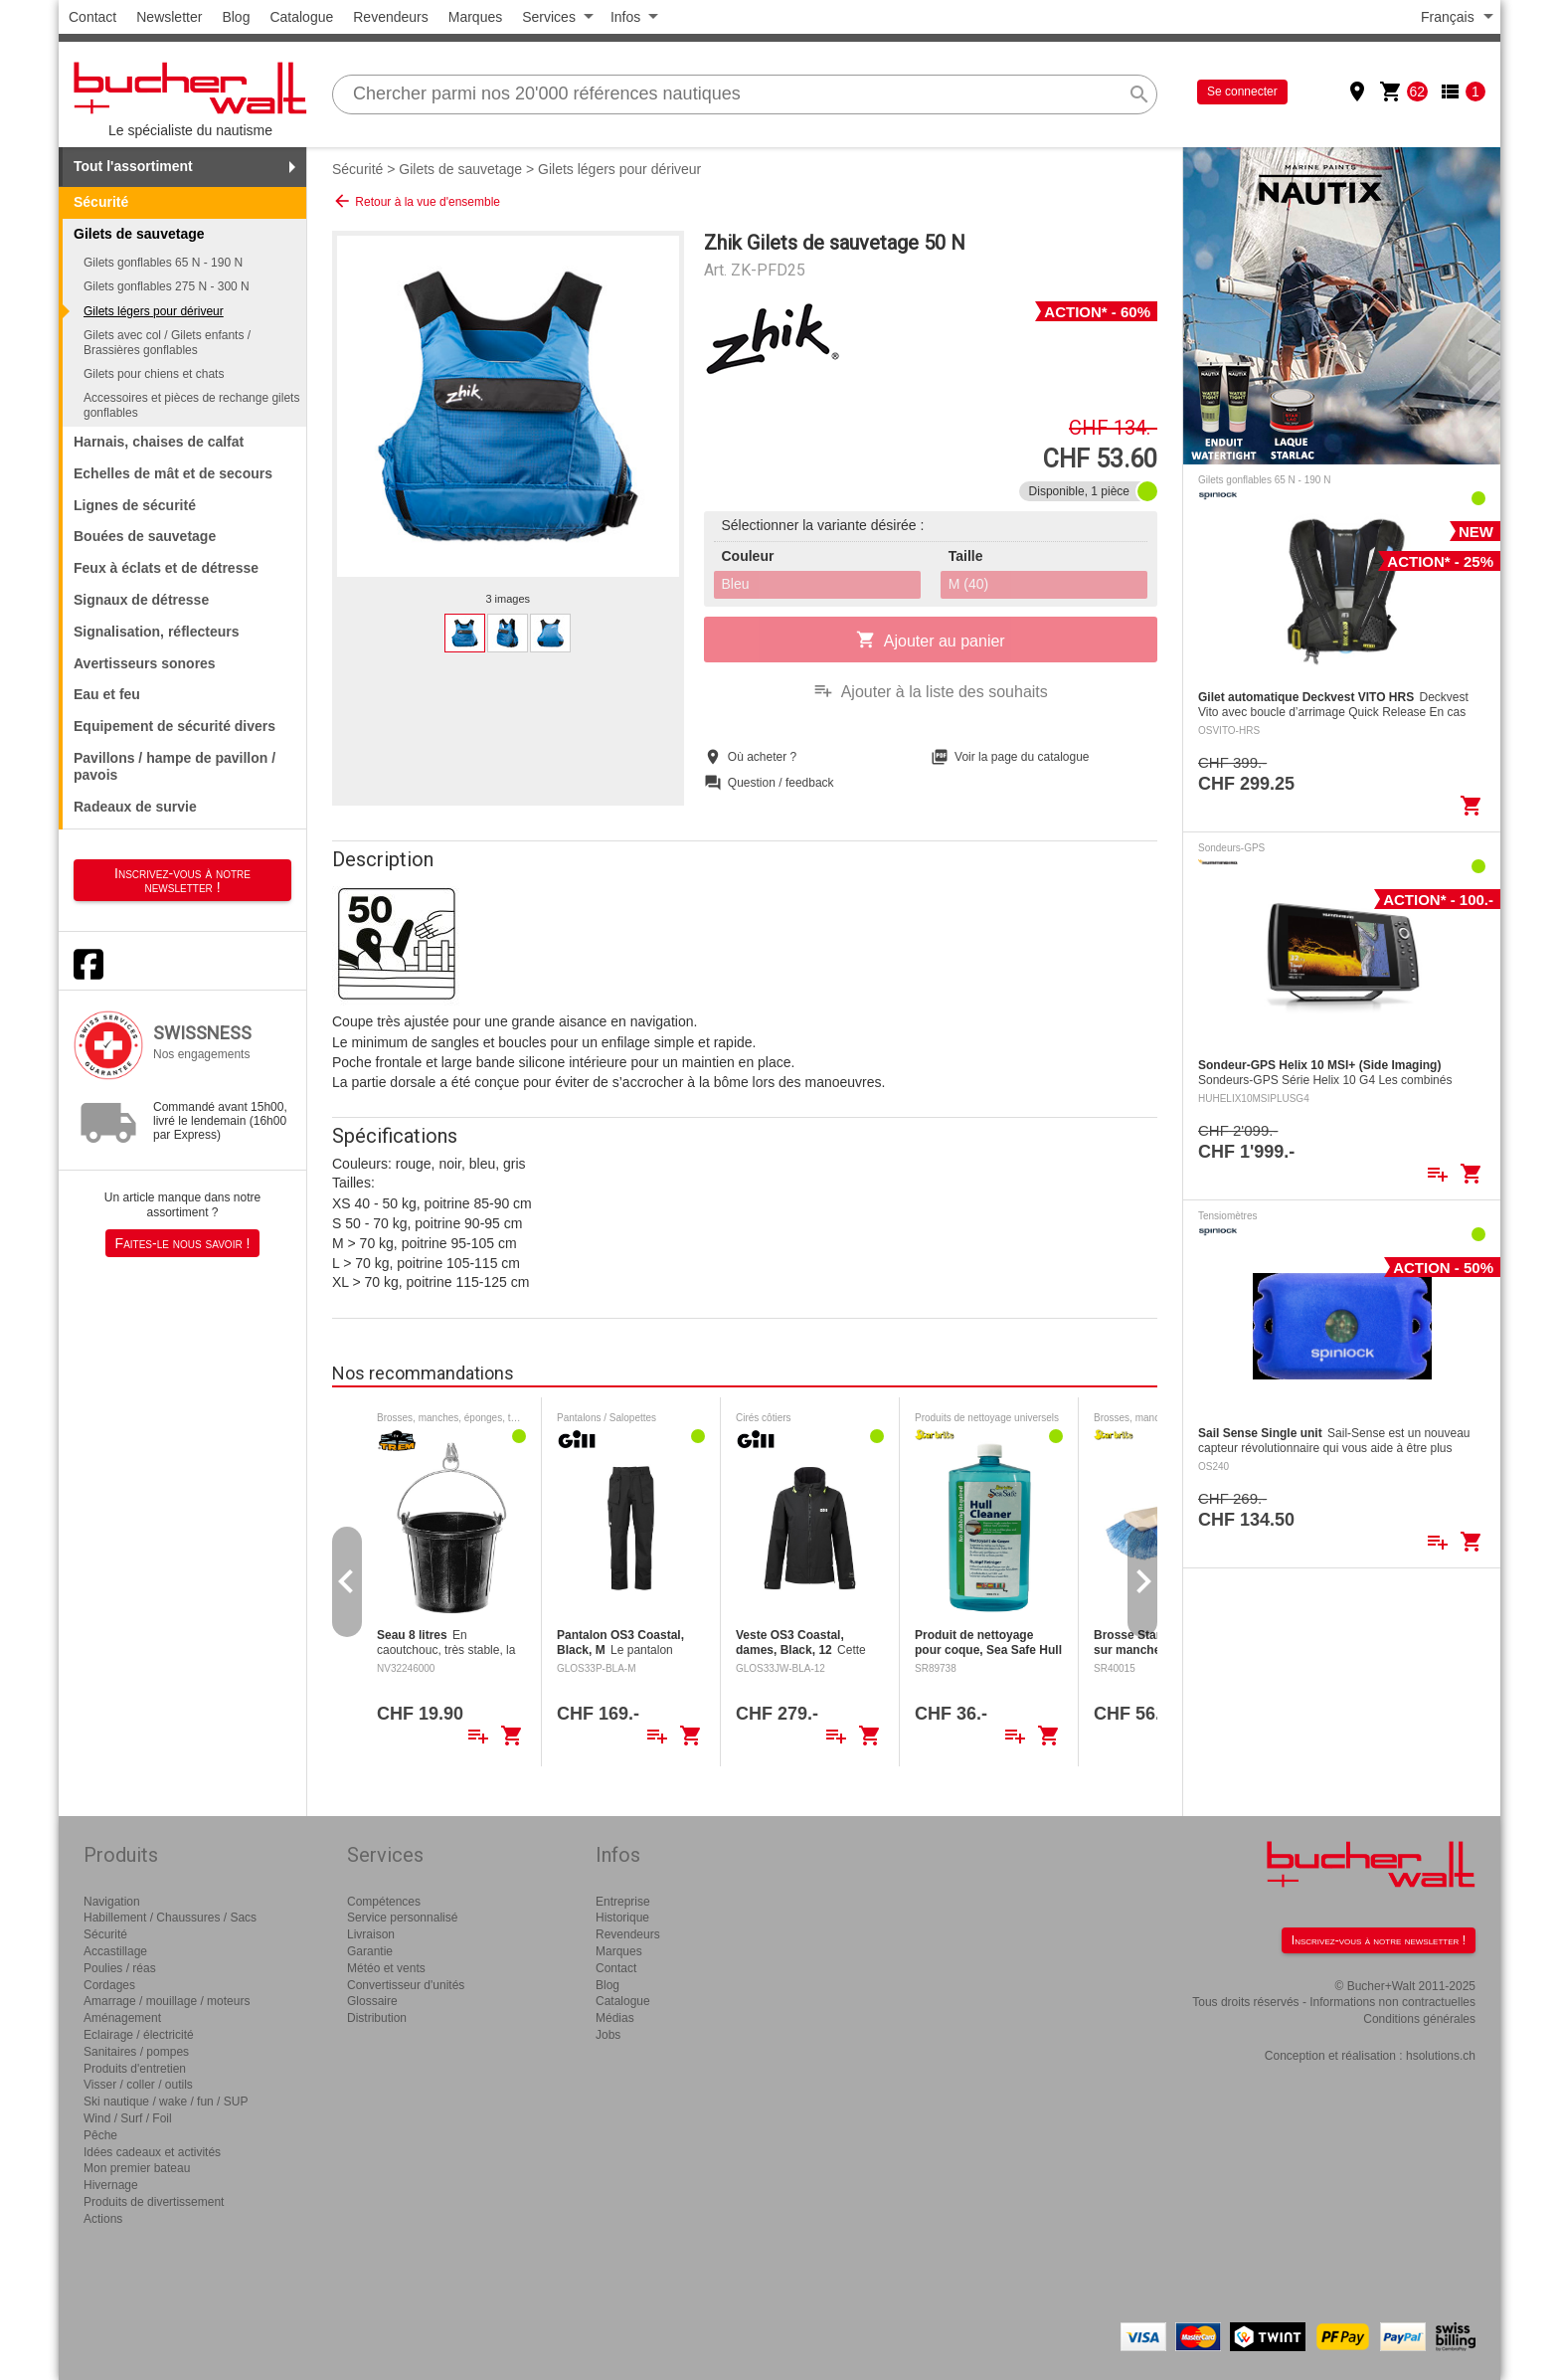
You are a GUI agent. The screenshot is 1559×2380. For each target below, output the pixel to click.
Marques (475, 17)
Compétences (384, 1902)
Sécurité (101, 202)
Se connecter (1242, 91)
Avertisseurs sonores (145, 663)
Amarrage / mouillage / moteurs (167, 2001)
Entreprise (623, 1902)
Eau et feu (107, 694)
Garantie (370, 1951)
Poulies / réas (120, 1968)
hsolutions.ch (1440, 2056)
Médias (615, 2018)
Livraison (371, 1934)
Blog (236, 17)
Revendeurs (391, 17)
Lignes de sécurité (135, 505)
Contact (92, 17)
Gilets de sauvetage (460, 169)
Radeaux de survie (135, 807)
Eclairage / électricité (139, 2035)
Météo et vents (386, 1968)
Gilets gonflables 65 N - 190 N (163, 263)
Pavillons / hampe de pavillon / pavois (174, 766)
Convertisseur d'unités (405, 1985)
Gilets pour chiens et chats (154, 374)
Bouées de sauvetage (145, 536)
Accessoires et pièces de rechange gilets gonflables (191, 405)
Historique (622, 1917)
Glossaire (372, 2001)
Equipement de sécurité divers (174, 726)
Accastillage (115, 1951)
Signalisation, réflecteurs (157, 632)
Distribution (377, 2018)
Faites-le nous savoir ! (183, 1243)
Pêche (100, 2135)
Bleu (736, 584)
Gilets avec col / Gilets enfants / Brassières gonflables (167, 342)
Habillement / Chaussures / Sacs (170, 1917)
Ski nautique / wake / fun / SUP (166, 2101)
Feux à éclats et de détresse (166, 568)
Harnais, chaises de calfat (159, 442)
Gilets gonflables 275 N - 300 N (167, 286)
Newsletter (169, 17)
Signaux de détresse (141, 600)
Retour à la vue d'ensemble (416, 201)
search (1139, 94)
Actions (103, 2219)
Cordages (109, 1985)
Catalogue (301, 17)
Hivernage (111, 2185)
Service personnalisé (402, 1917)
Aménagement (122, 2018)
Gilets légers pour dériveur (154, 311)
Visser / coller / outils (138, 2085)
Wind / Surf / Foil (128, 2118)
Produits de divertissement (154, 2202)
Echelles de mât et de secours (173, 473)
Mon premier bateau (137, 2168)
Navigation (112, 1902)
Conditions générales (1419, 2019)
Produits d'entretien (135, 2069)
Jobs (608, 2035)
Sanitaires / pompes (136, 2052)
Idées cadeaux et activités (152, 2152)
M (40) (968, 584)
